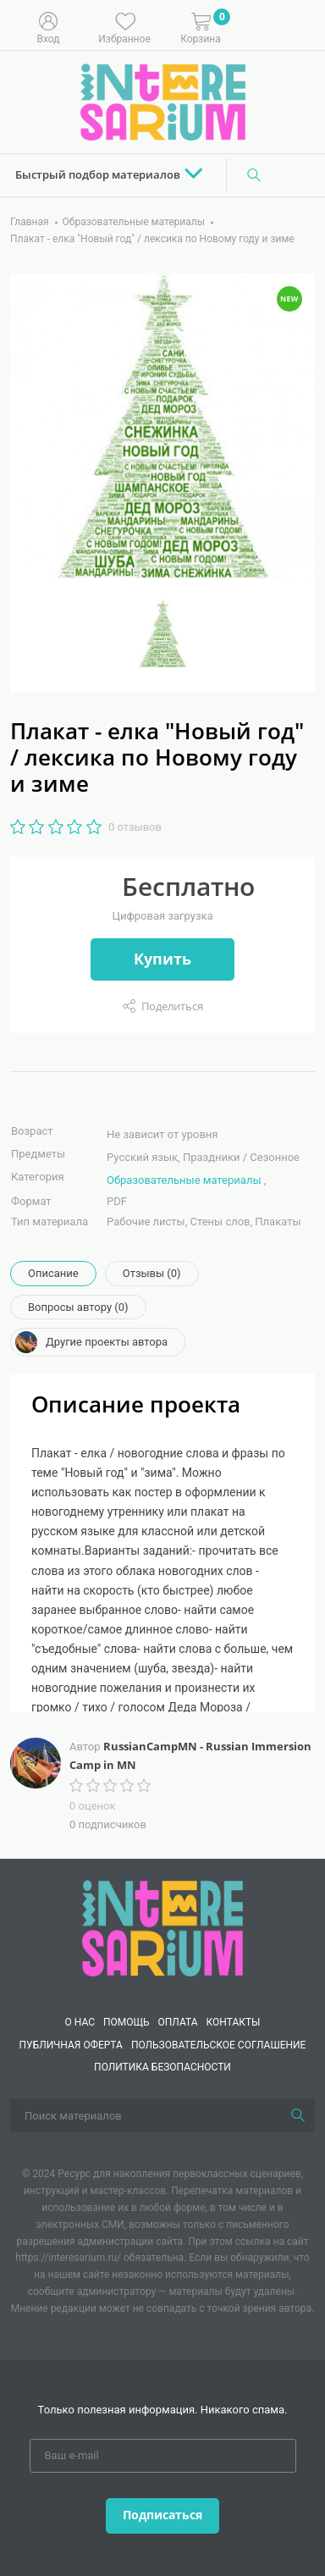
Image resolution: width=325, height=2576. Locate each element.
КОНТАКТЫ (234, 2022)
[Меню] (299, 26)
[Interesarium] (162, 1927)
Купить (162, 958)
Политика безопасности (162, 2067)
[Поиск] (254, 175)
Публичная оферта (71, 2045)
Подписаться (162, 2515)
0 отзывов (135, 827)
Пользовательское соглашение (218, 2045)
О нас (79, 2022)
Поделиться (172, 1006)
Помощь (126, 2022)
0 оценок (92, 1805)
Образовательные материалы (184, 1180)
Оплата (178, 2022)
